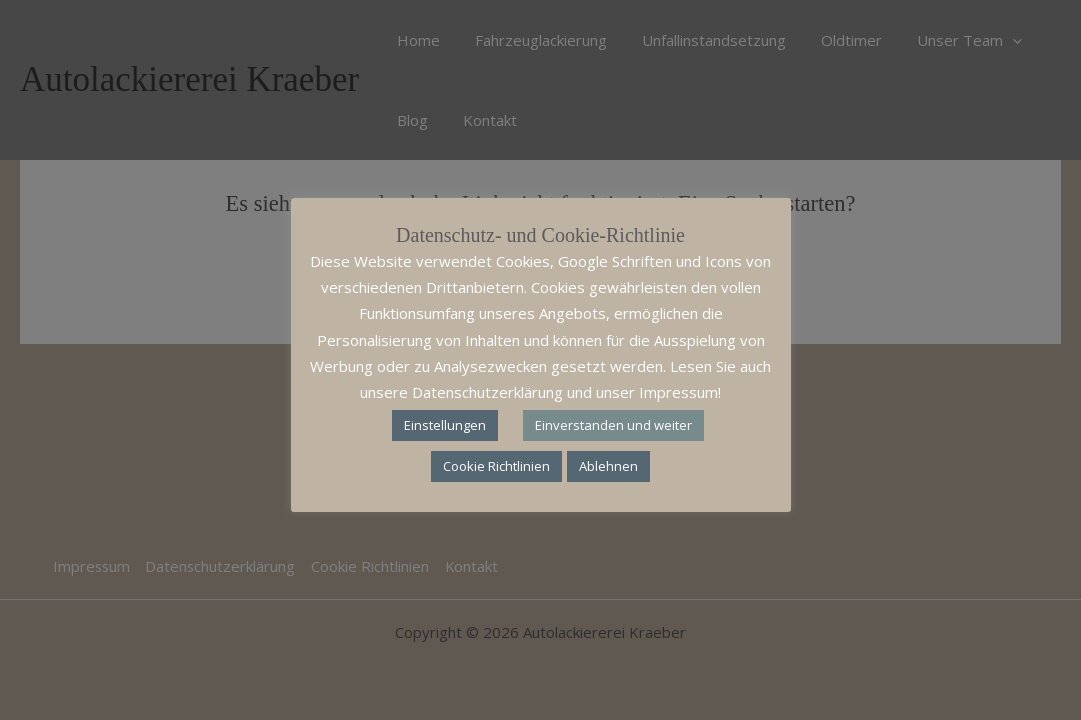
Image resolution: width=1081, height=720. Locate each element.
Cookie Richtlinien (496, 466)
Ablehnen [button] (608, 466)
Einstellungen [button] (445, 425)
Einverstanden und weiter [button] (613, 425)
